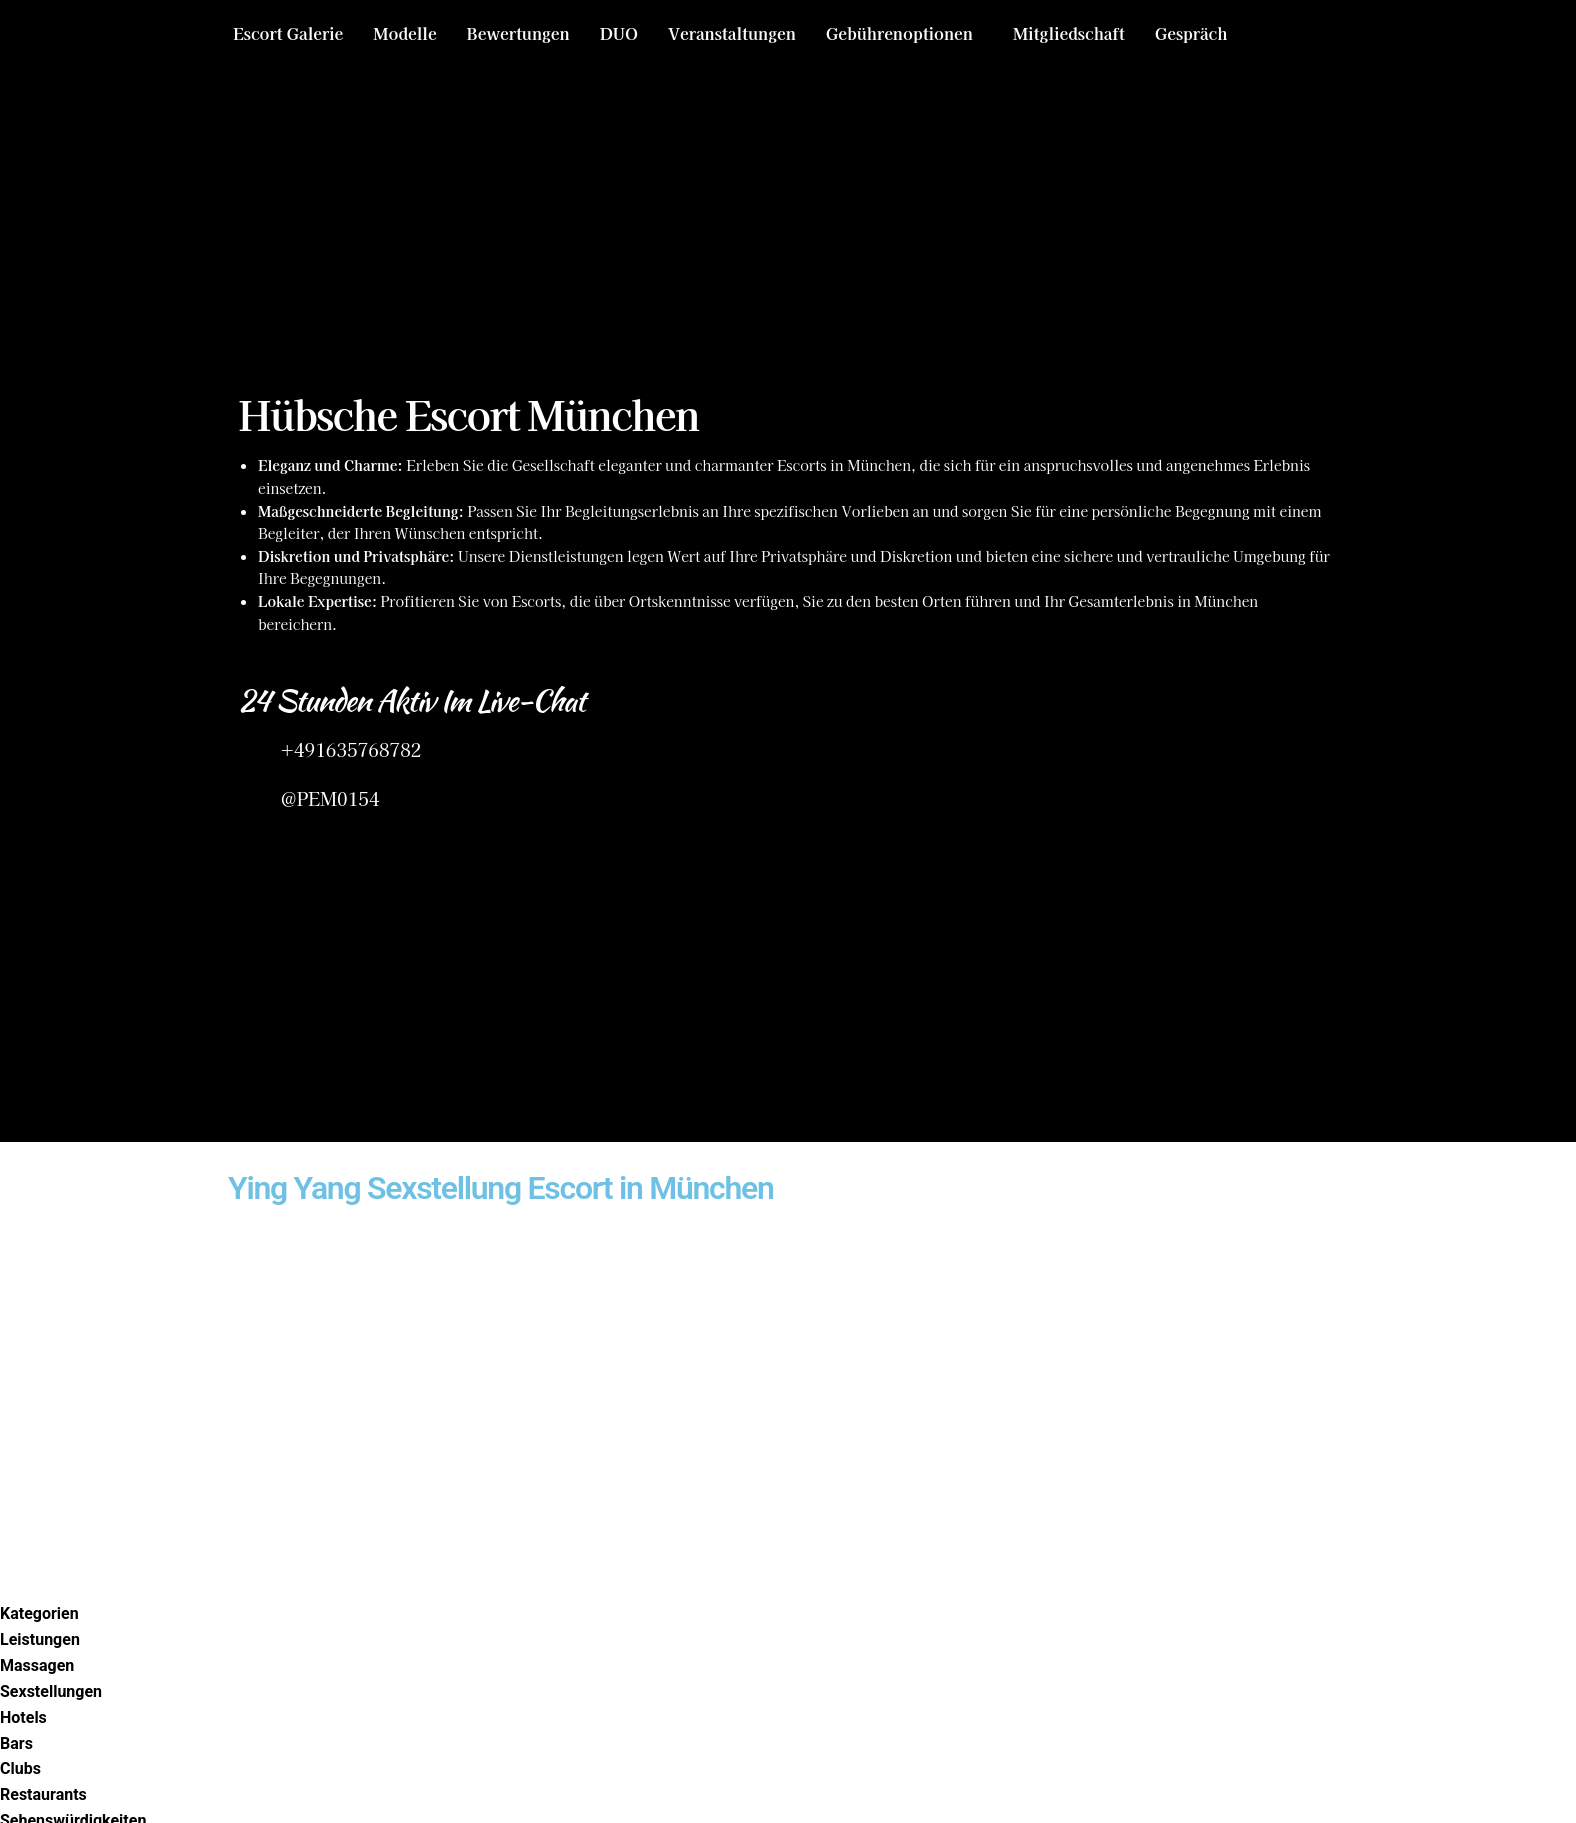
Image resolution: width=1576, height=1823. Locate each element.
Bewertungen (518, 33)
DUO (619, 33)
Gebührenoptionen (899, 33)
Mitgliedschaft (1069, 33)
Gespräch (1191, 33)
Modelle (404, 33)
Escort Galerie (288, 33)
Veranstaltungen (732, 33)
